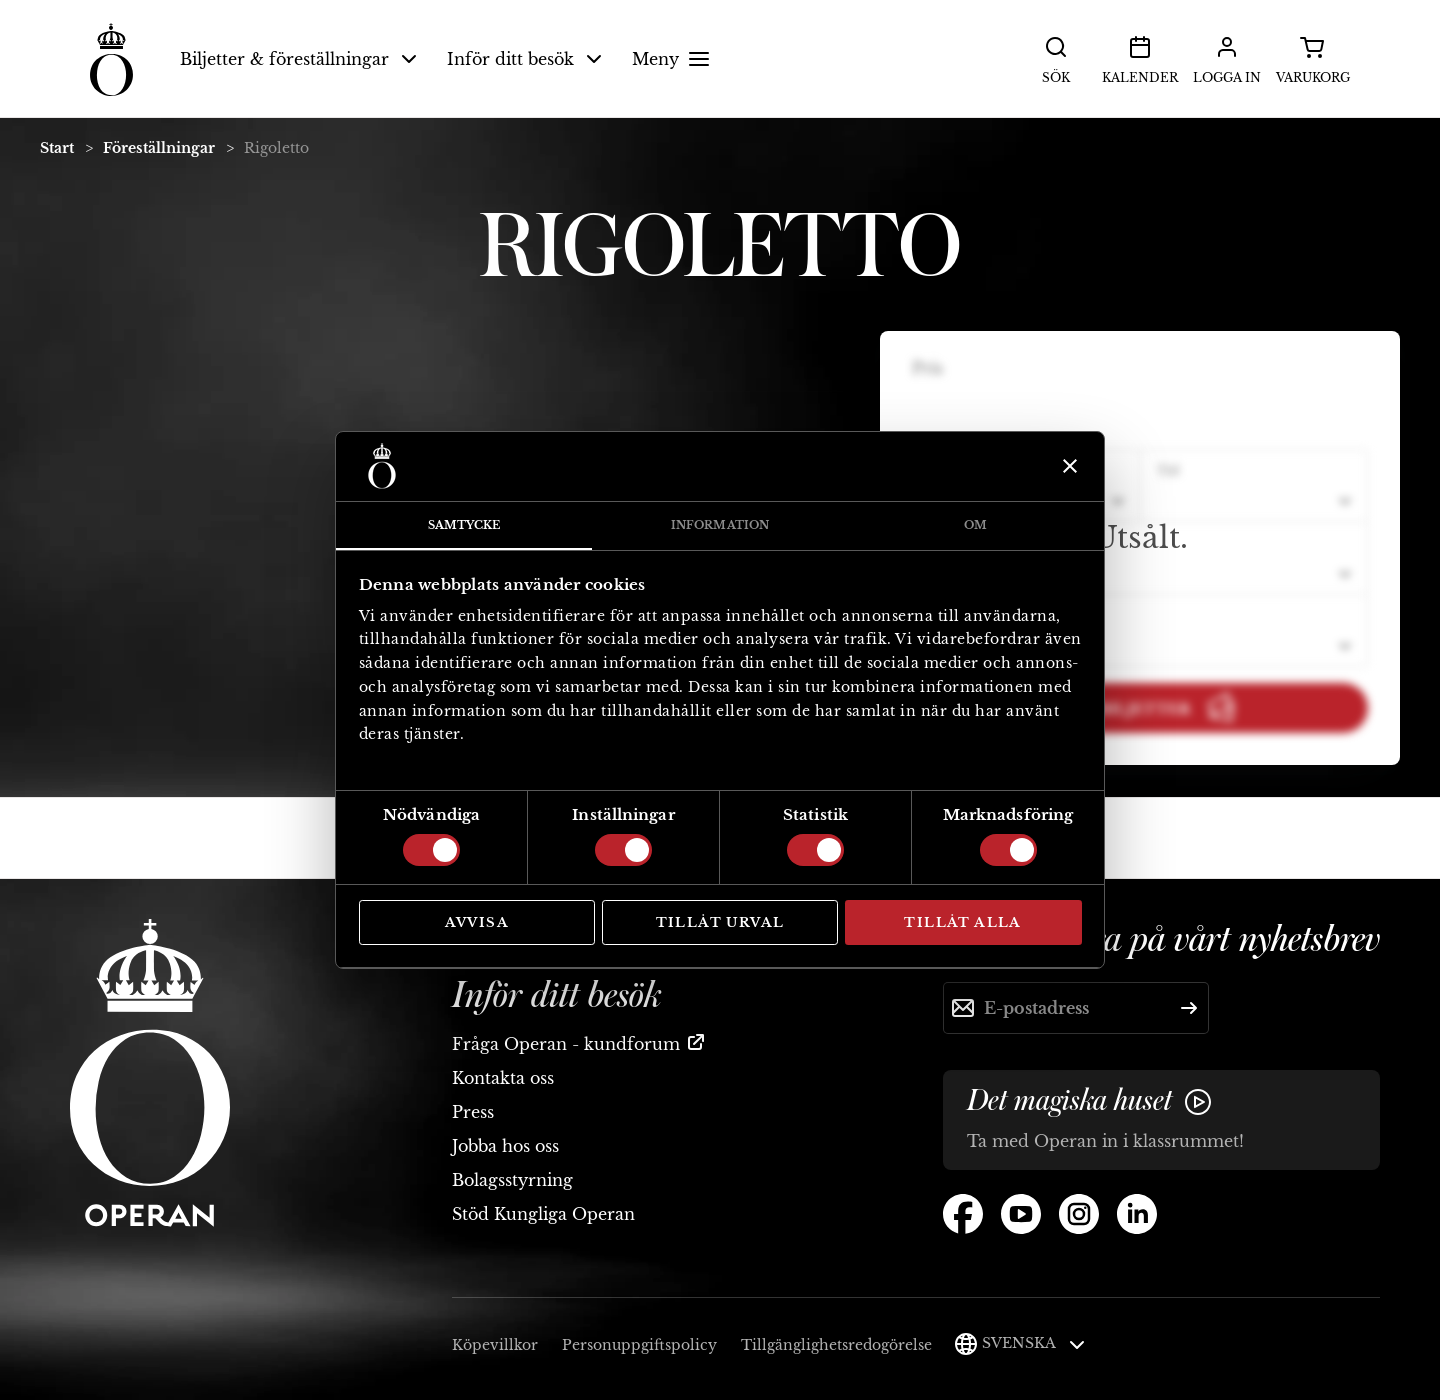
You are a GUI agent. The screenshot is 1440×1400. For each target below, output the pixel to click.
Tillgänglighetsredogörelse (836, 1345)
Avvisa (477, 922)
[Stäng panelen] (1067, 466)
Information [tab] (720, 525)
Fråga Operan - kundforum (566, 1044)
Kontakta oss (503, 1078)
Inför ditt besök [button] (524, 59)
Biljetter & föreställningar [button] (298, 59)
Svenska (1033, 1343)
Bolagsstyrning (512, 1180)
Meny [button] (673, 59)
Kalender (1140, 58)
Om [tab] (975, 525)
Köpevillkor (495, 1345)
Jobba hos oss (505, 1146)
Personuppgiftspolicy (639, 1345)
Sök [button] (1056, 58)
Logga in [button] (1227, 58)
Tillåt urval (720, 922)
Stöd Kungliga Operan (543, 1214)
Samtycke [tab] (464, 525)
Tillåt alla (962, 922)
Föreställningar (159, 148)
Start (57, 148)
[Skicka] (1189, 1008)
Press (473, 1112)
